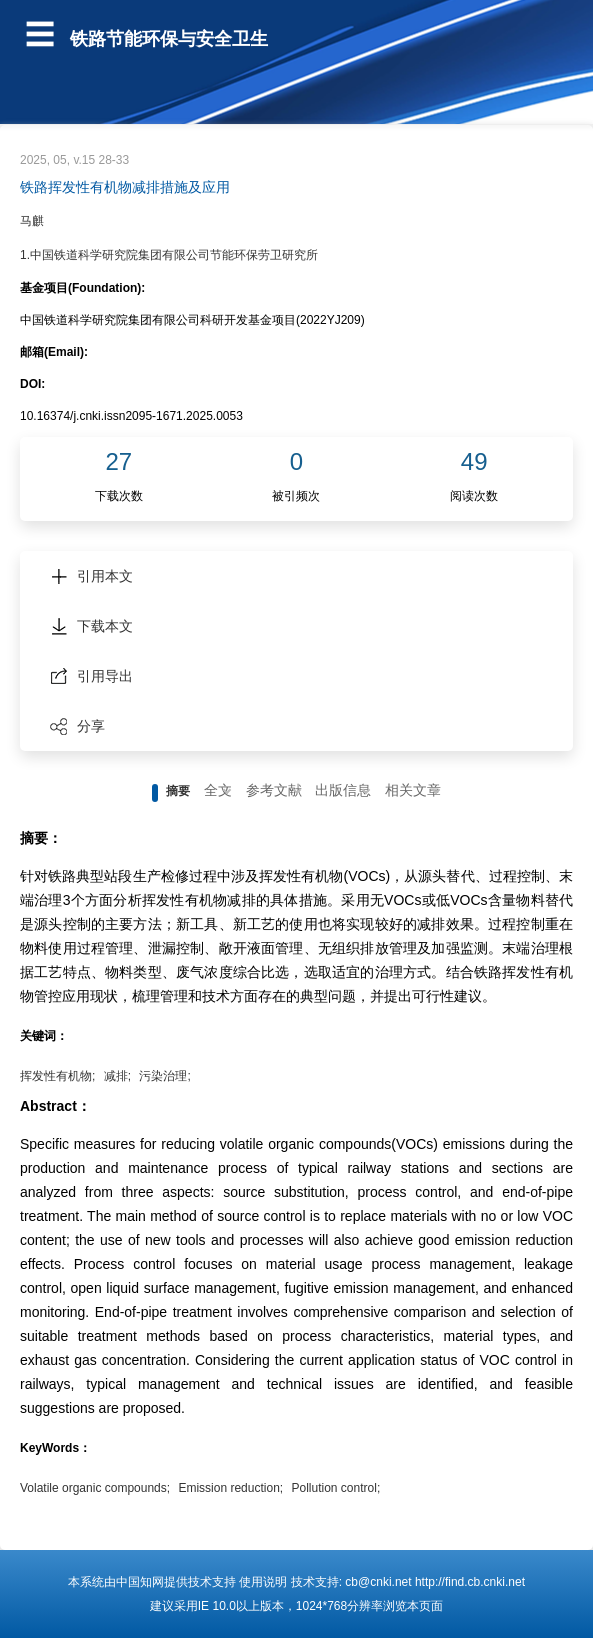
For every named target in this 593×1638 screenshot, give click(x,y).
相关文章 (413, 790)
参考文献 (274, 790)
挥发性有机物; (57, 1076)
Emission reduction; (230, 1488)
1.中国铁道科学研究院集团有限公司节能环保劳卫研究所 (169, 255)
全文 (218, 790)
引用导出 (91, 676)
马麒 (32, 221)
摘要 (178, 791)
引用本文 (91, 576)
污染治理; (164, 1076)
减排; (117, 1076)
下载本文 (91, 626)
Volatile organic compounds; (95, 1488)
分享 (77, 726)
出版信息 (343, 790)
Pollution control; (336, 1488)
